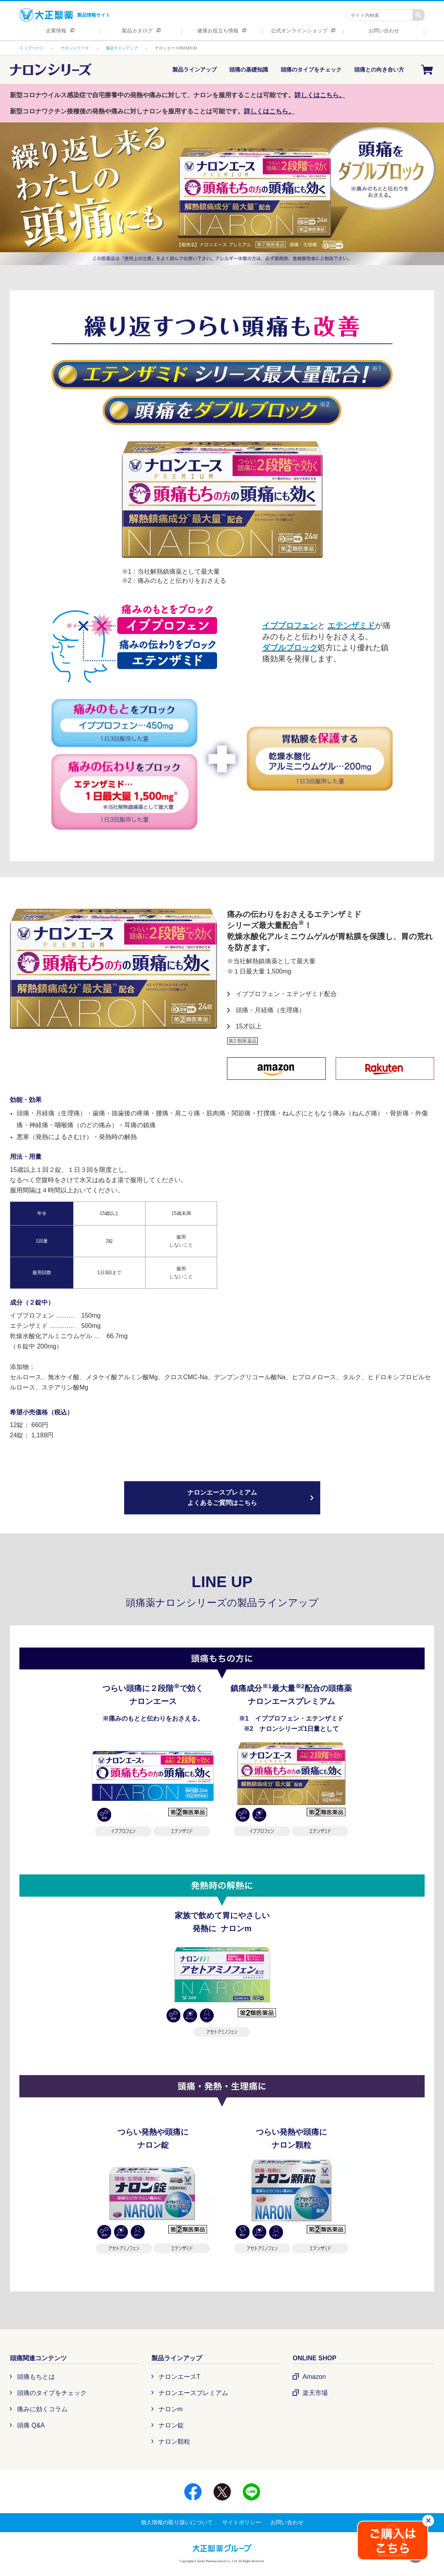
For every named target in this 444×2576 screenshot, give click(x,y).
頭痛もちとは (36, 2376)
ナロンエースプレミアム (193, 2393)
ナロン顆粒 (174, 2441)
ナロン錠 (171, 2425)
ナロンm (171, 2409)
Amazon (314, 2376)
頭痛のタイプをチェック (311, 69)
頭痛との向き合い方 (379, 69)
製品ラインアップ (194, 69)
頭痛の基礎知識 (248, 69)
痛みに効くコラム (42, 2409)
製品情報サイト (65, 15)
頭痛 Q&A (31, 2425)
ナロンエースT (179, 2376)
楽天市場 (315, 2393)
